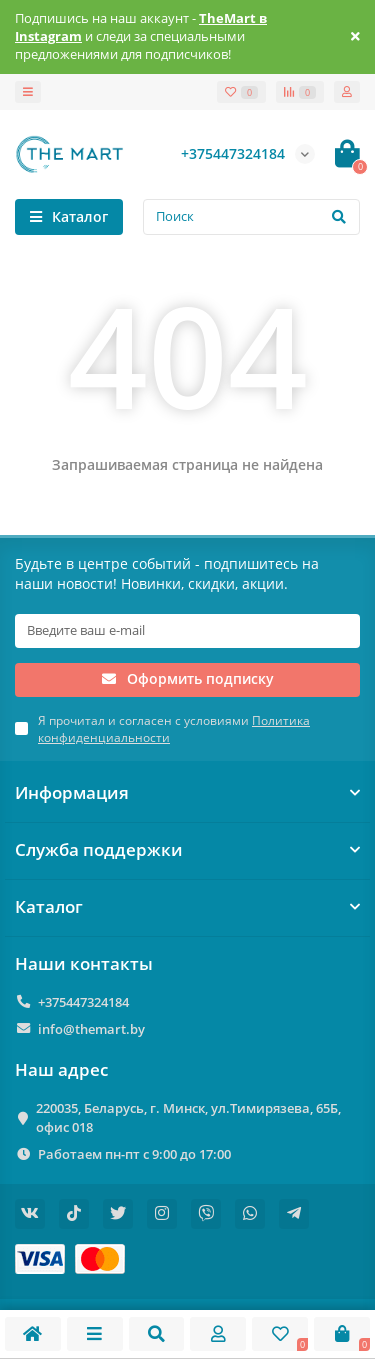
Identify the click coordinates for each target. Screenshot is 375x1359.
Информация (187, 792)
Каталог (187, 906)
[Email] (187, 631)
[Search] (251, 217)
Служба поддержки (187, 849)
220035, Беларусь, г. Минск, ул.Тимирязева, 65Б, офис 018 (188, 1117)
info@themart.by (91, 1029)
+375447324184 (83, 1002)
